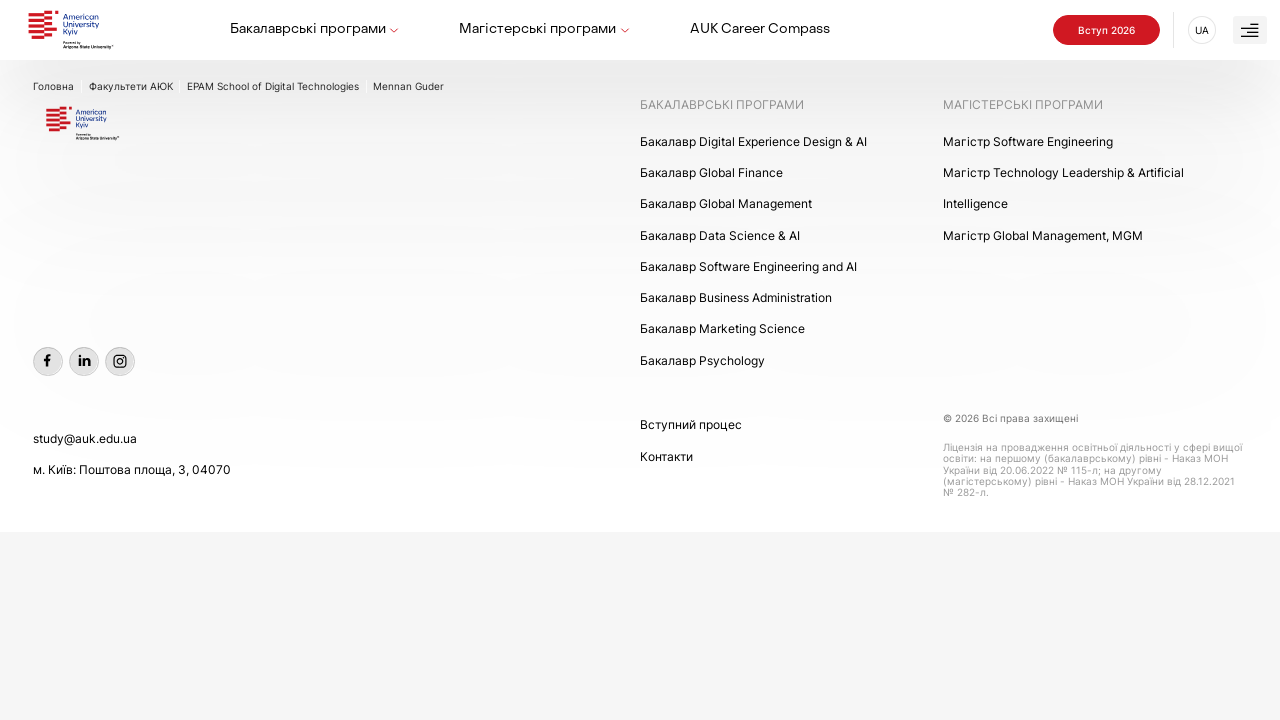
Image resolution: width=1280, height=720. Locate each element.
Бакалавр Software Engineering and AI (748, 266)
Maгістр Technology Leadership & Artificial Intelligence (1063, 188)
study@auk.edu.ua (85, 438)
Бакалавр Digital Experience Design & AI (753, 141)
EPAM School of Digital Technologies (273, 86)
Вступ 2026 (1106, 30)
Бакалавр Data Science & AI (720, 235)
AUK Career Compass (760, 29)
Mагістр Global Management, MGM (1043, 235)
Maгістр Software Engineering (1028, 141)
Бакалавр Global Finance (711, 172)
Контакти (666, 456)
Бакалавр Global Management (726, 203)
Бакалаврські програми (308, 29)
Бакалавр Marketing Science (722, 328)
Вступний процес (691, 424)
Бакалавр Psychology (702, 360)
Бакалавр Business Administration (736, 297)
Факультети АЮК (131, 86)
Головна (53, 86)
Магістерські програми (537, 29)
